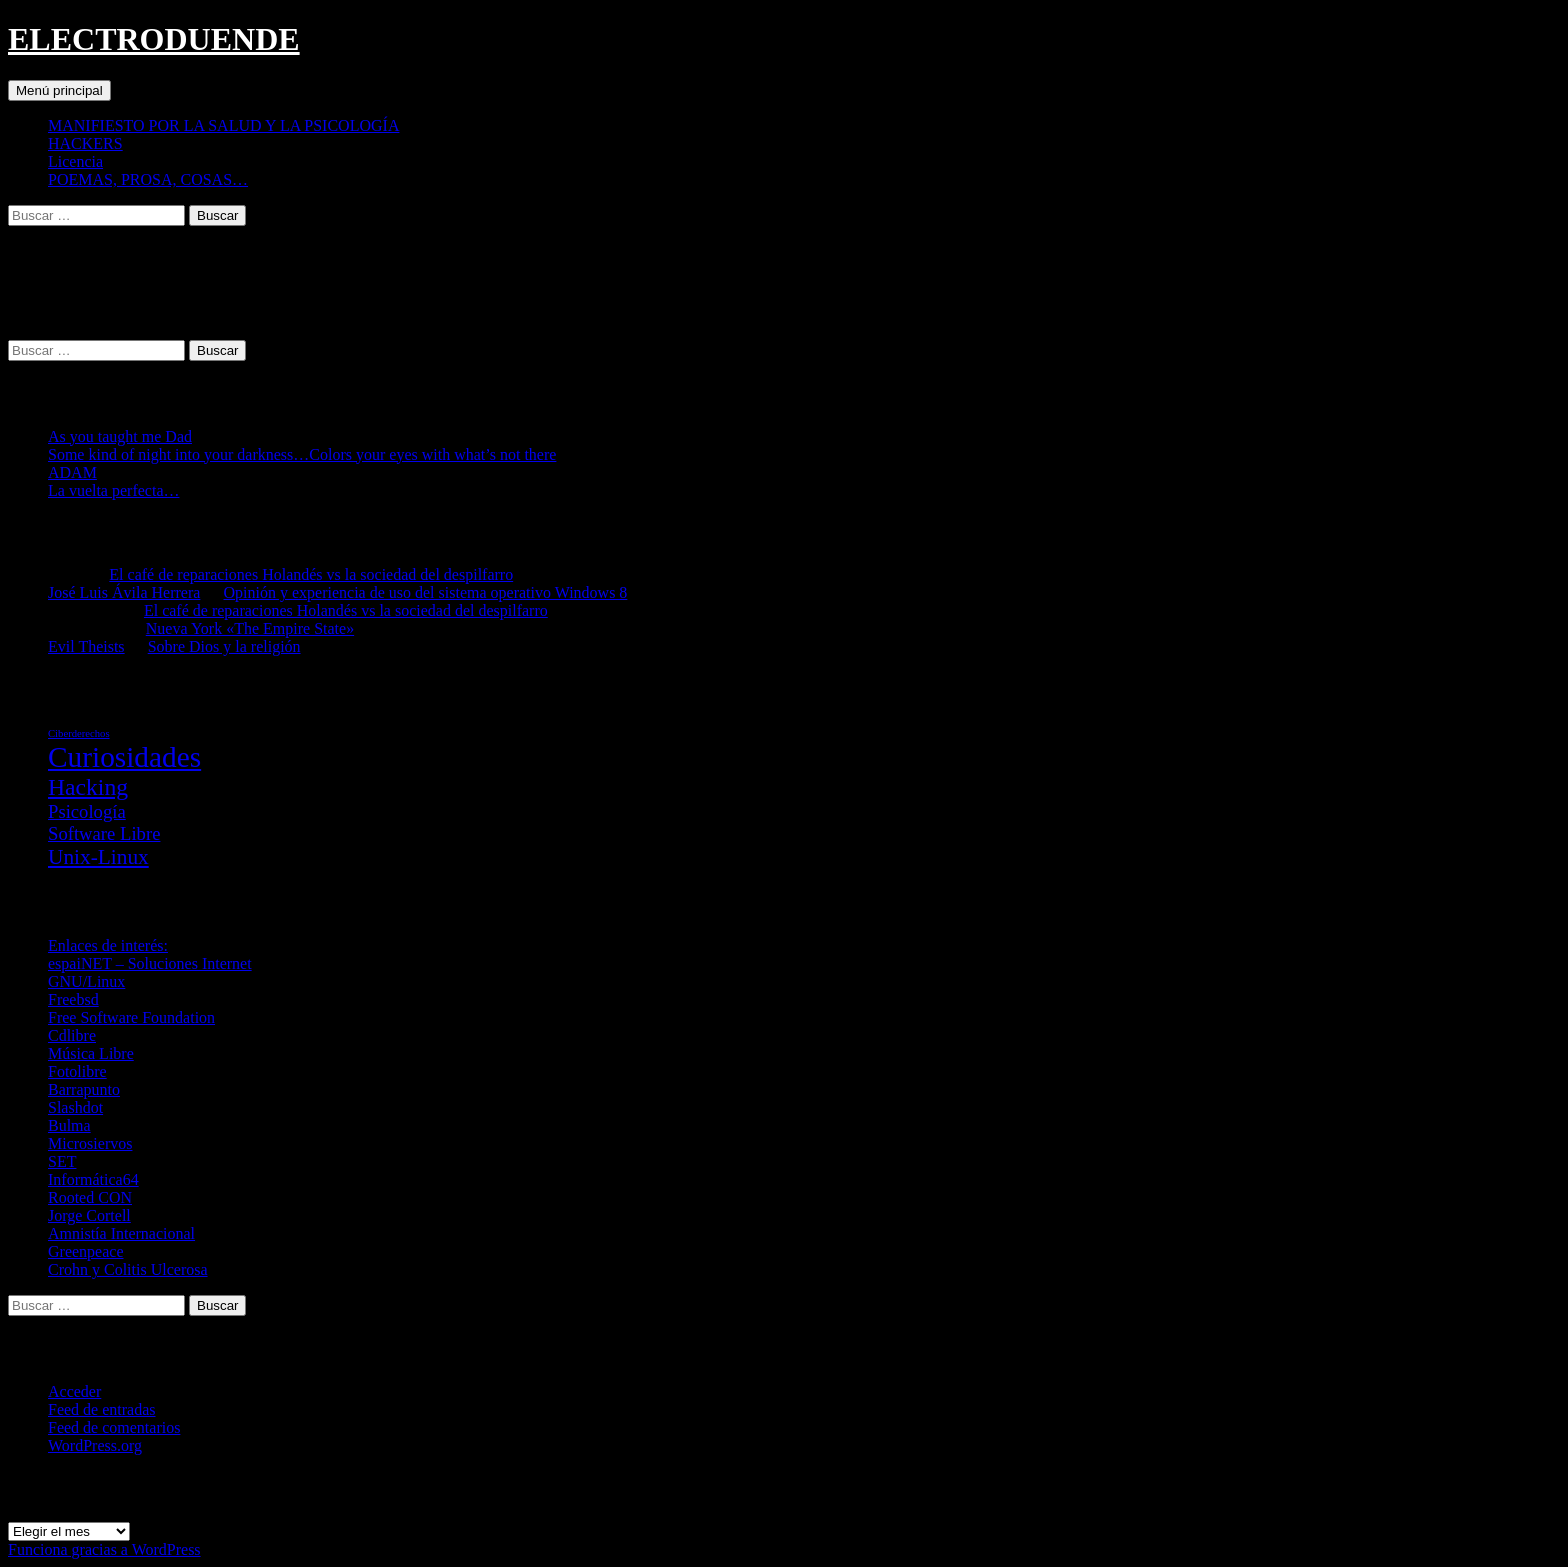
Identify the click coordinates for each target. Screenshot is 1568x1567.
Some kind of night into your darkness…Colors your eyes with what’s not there (302, 454)
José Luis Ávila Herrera (124, 592)
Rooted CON (90, 1197)
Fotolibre (77, 1071)
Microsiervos (90, 1143)
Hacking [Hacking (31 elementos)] (88, 787)
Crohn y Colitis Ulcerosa (128, 1269)
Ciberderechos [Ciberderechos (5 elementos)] (79, 733)
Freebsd (73, 999)
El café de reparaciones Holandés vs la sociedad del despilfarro (311, 574)
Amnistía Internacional (121, 1233)
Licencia (75, 161)
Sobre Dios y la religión (224, 646)
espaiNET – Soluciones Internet (150, 963)
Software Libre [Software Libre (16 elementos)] (104, 833)
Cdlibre (72, 1035)
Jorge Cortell (89, 1215)
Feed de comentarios (114, 1427)
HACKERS (85, 143)
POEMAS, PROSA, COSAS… (148, 179)
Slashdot (75, 1107)
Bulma (69, 1125)
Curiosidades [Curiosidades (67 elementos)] (124, 757)
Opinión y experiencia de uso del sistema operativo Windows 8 (426, 592)
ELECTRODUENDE (154, 39)
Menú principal (59, 90)
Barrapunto (84, 1089)
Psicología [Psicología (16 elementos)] (87, 811)
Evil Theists (86, 646)
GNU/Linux (86, 981)
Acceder (74, 1391)
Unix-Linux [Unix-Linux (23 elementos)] (98, 857)
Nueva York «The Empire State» (250, 628)
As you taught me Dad (120, 436)
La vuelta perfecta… (113, 490)
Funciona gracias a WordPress (104, 1549)
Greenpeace (86, 1251)
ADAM (72, 472)
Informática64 (93, 1179)
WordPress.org (95, 1445)
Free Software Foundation (131, 1017)
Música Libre (91, 1053)
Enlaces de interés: (108, 945)
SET (62, 1161)
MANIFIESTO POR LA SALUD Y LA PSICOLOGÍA (223, 125)
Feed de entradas (102, 1409)
